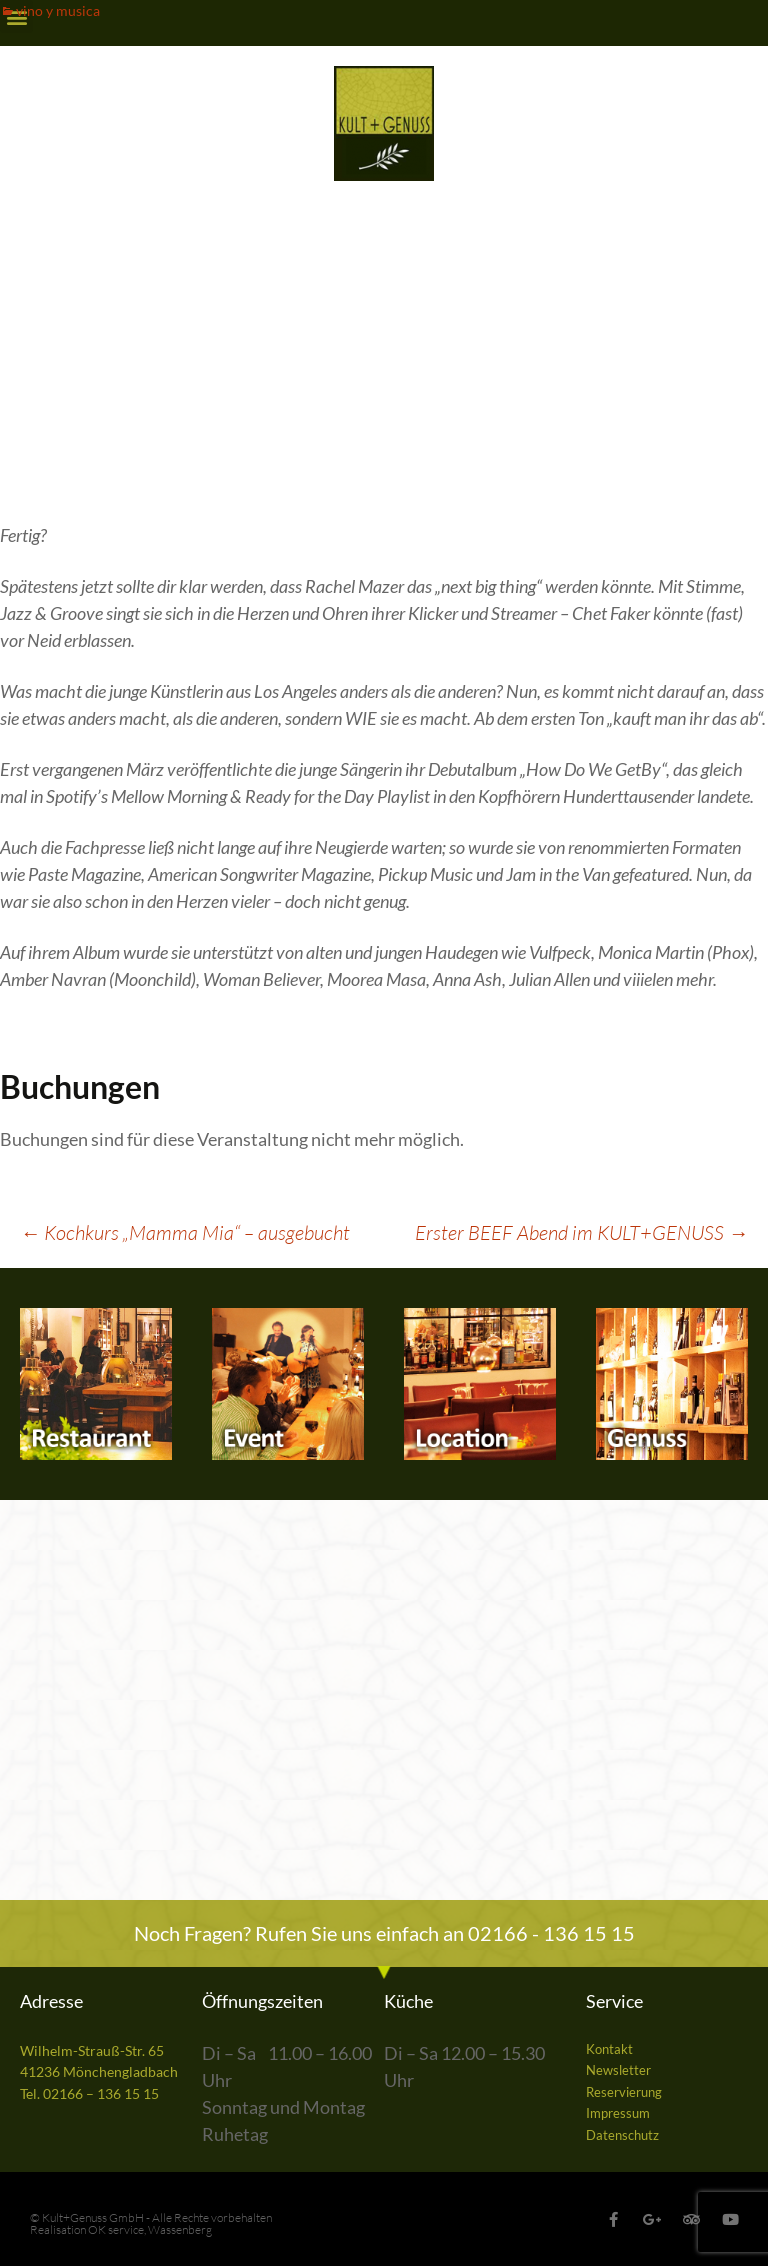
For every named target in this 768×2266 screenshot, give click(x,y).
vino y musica (58, 10)
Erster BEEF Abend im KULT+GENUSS (581, 1232)
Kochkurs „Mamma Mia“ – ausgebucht (185, 1232)
